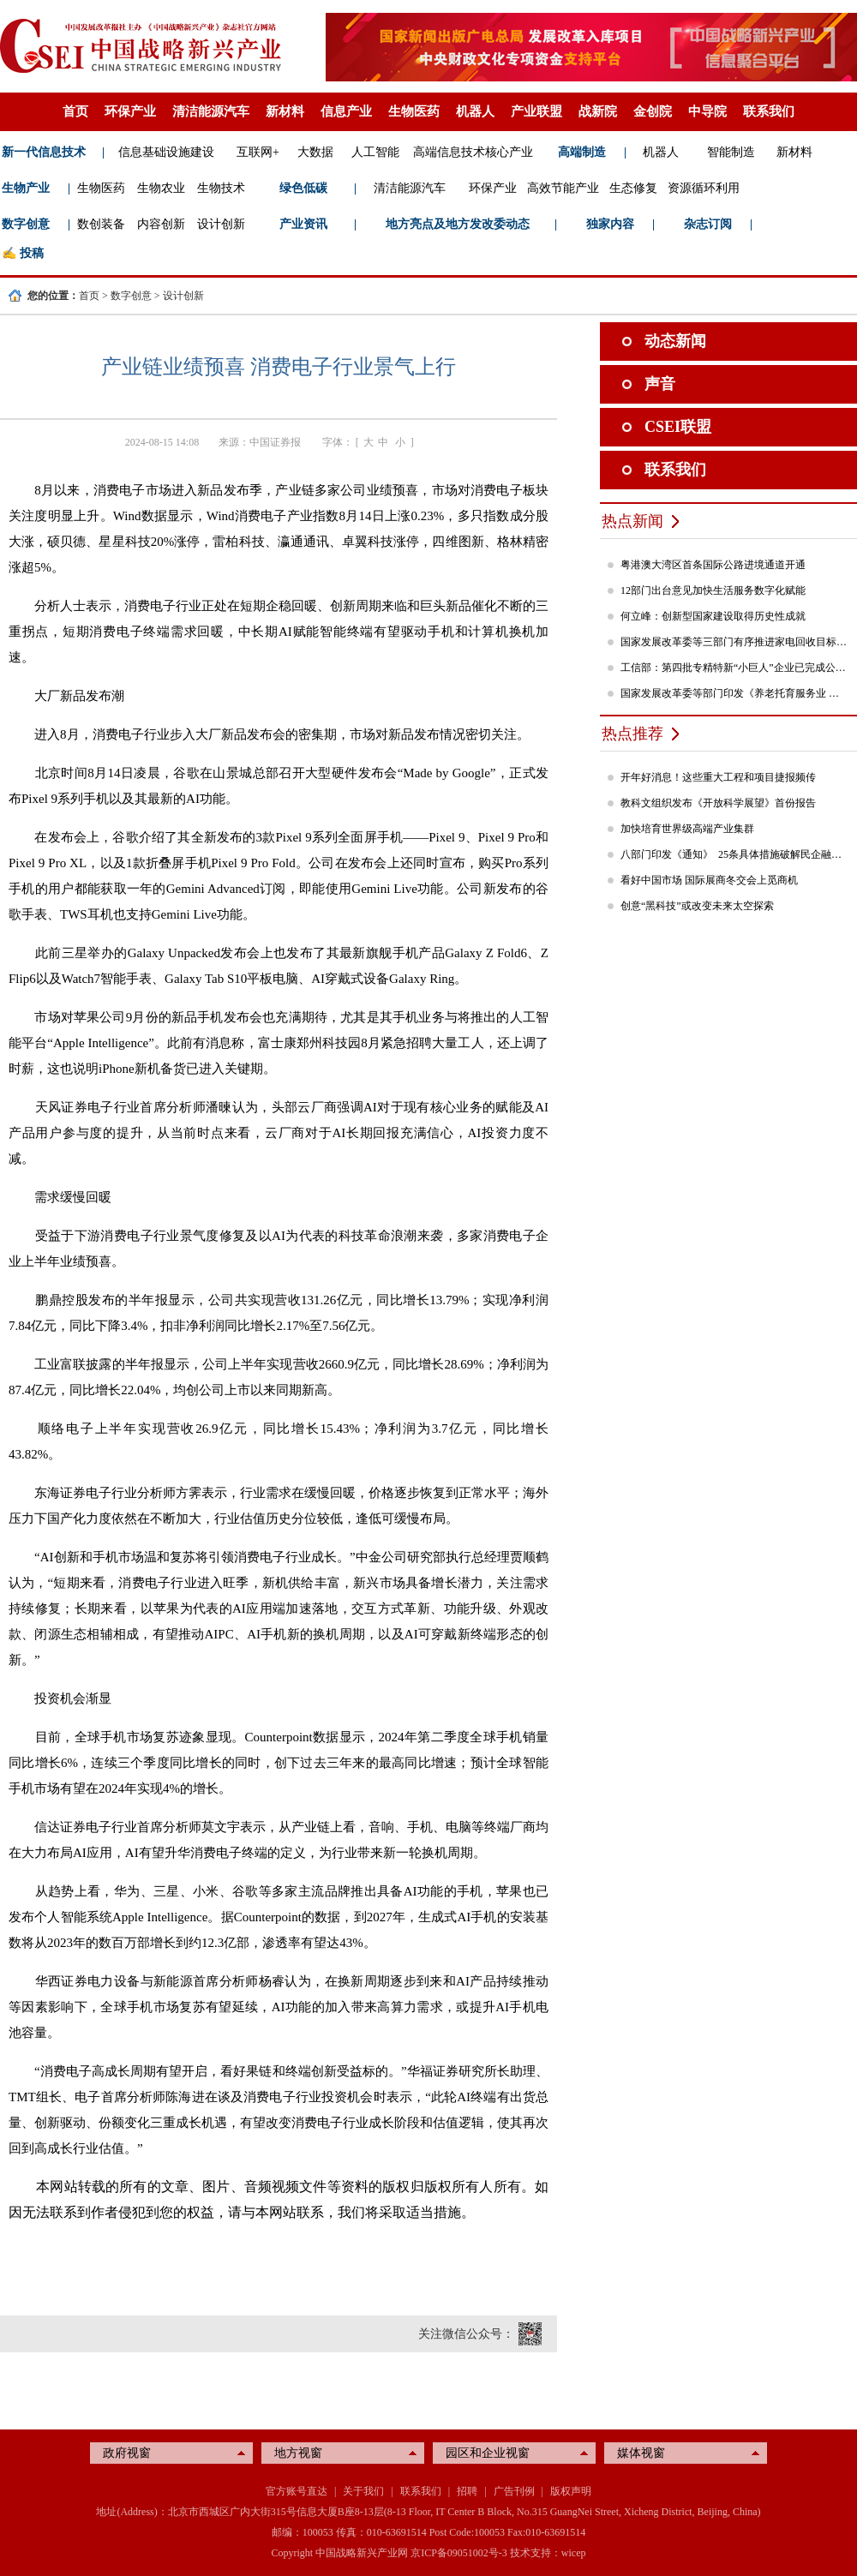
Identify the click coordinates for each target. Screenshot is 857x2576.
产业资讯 (303, 224)
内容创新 (161, 224)
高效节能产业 (563, 188)
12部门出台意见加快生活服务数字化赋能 (713, 590)
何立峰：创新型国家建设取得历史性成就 (713, 616)
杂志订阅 (708, 224)
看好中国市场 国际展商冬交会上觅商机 (709, 880)
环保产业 (130, 111)
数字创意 (26, 224)
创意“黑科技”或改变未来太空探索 (697, 906)
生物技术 (221, 188)
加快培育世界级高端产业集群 (687, 829)
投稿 (32, 253)
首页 (75, 111)
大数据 (315, 152)
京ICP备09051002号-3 (459, 2553)
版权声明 (570, 2491)
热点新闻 (632, 521)
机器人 (475, 111)
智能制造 (731, 152)
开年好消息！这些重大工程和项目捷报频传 (718, 777)
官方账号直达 (296, 2491)
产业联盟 (536, 111)
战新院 (597, 111)
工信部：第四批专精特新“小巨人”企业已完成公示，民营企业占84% (734, 668)
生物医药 (414, 111)
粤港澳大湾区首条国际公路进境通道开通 (713, 565)
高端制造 (582, 152)
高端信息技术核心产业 (473, 152)
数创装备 (101, 224)
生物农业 (161, 188)
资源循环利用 (704, 188)
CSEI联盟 (677, 426)
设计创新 (221, 224)
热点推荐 (632, 733)
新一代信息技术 (44, 152)
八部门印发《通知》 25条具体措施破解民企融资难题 (734, 854)
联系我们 (768, 111)
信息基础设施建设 (166, 152)
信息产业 (346, 111)
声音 (659, 383)
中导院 (707, 111)
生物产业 (26, 188)
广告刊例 (514, 2491)
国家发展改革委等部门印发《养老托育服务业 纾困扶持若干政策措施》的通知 (734, 693)
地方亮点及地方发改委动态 (458, 224)
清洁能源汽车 (210, 111)
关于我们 (363, 2491)
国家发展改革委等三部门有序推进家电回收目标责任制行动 (734, 642)
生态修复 (633, 188)
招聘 (467, 2491)
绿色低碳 (303, 188)
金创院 (652, 111)
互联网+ (258, 152)
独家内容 (610, 224)
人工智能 (375, 152)
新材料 (285, 111)
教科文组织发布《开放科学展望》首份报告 (718, 803)
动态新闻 (675, 341)
